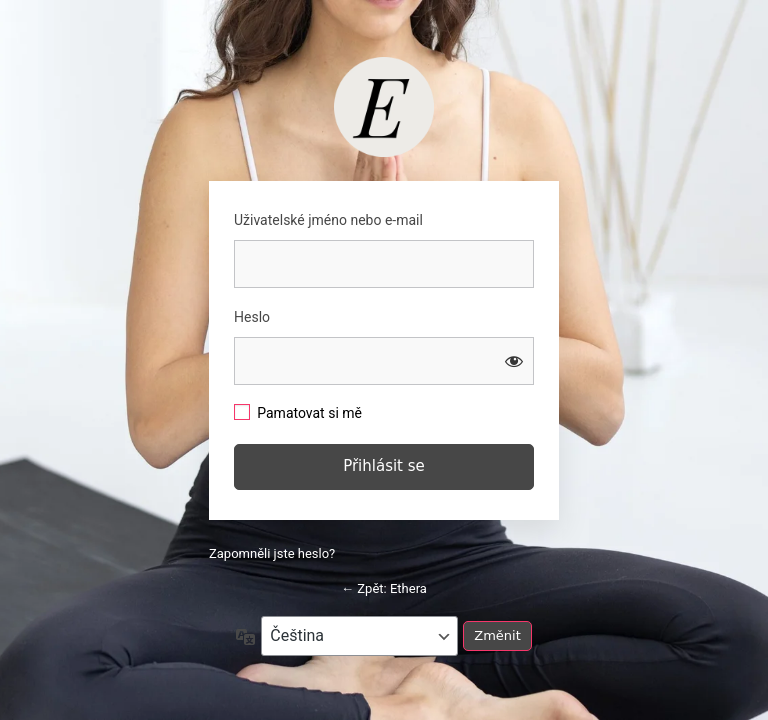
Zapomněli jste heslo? (272, 553)
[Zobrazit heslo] (514, 361)
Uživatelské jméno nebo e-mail (328, 220)
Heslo (252, 317)
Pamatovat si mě (309, 413)
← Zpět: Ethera (384, 588)
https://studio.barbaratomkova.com (384, 107)
